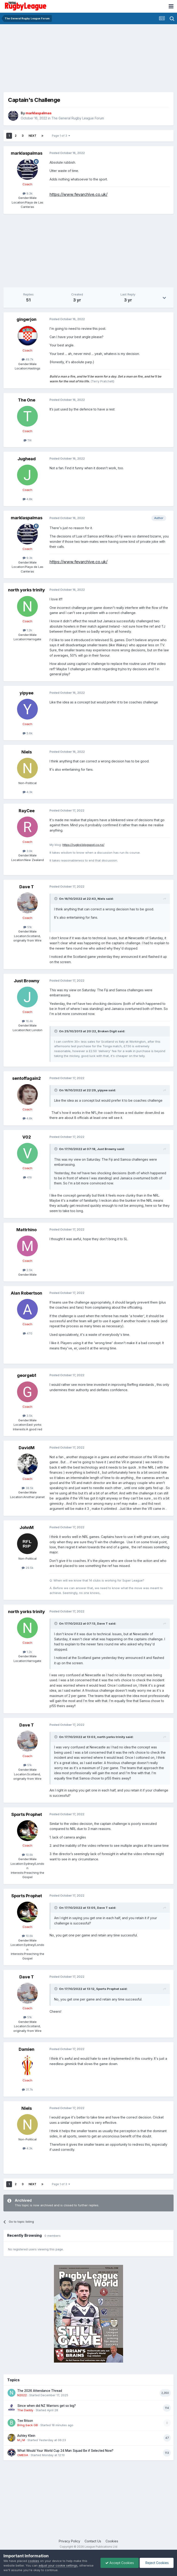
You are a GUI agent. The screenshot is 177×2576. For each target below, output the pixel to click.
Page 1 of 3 (61, 135)
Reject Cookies (157, 2563)
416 (27, 1177)
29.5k (27, 1568)
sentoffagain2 (26, 1078)
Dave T (26, 886)
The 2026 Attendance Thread (39, 2391)
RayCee (27, 810)
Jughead (27, 458)
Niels (26, 751)
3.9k (27, 851)
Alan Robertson (26, 1293)
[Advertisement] (57, 60)
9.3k (27, 193)
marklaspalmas (26, 153)
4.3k (27, 792)
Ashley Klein (26, 2435)
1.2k (27, 630)
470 (27, 1333)
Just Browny (26, 980)
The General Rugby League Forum (77, 118)
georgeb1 (26, 1375)
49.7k (27, 359)
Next (32, 135)
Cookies (112, 2541)
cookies (33, 2561)
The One (26, 400)
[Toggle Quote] (56, 898)
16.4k (27, 1021)
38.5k (27, 1488)
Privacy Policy (69, 2541)
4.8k (27, 499)
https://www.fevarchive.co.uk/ (78, 194)
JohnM (27, 1527)
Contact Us (93, 2541)
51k (27, 927)
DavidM (27, 1447)
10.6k (27, 1854)
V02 (26, 1137)
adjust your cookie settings (57, 2565)
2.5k (27, 1270)
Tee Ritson (25, 2421)
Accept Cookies (119, 2563)
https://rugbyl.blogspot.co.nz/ (83, 845)
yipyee (26, 692)
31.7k (27, 2089)
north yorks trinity (26, 589)
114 (28, 440)
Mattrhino (26, 1229)
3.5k (27, 1415)
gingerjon (26, 319)
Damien (26, 2049)
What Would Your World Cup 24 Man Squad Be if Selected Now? (65, 2450)
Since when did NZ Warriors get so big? (46, 2406)
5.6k (27, 733)
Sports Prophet (26, 1814)
